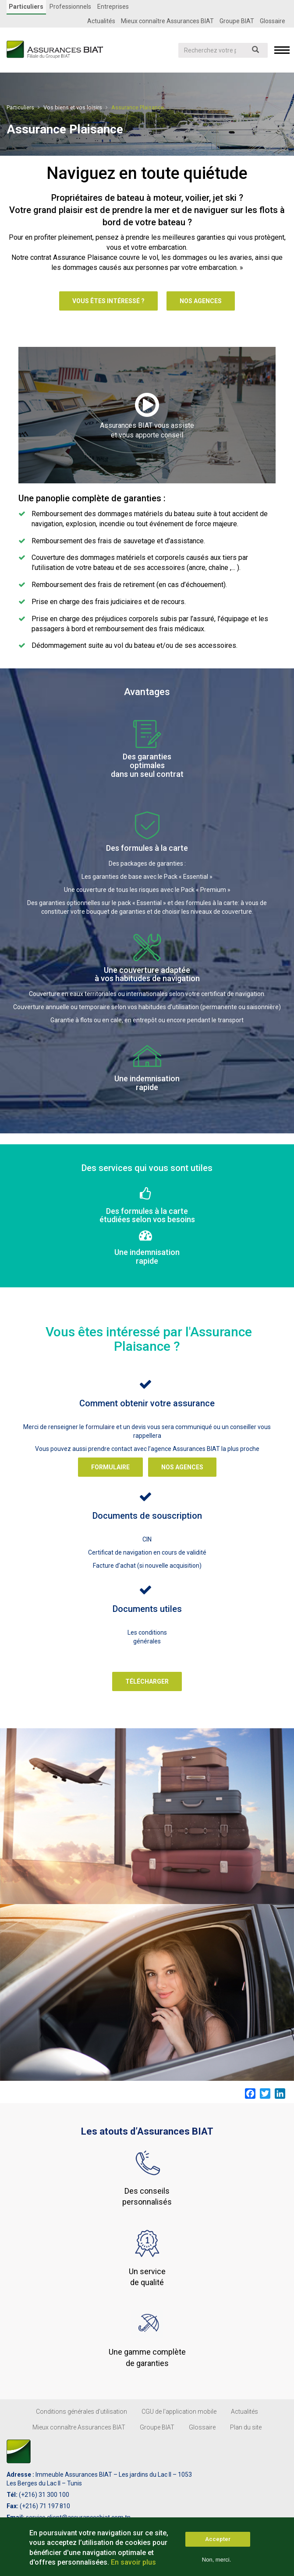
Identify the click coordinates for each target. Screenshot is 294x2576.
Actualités (101, 20)
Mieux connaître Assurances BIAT (167, 20)
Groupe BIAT (237, 20)
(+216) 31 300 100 (44, 2494)
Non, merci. (216, 2559)
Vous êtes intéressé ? (108, 300)
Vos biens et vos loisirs (72, 107)
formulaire (100, 1426)
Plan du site (246, 2426)
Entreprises (112, 6)
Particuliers (26, 6)
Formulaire (110, 1466)
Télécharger (147, 1681)
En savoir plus (133, 2562)
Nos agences (201, 300)
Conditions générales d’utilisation (81, 2411)
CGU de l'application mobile (179, 2411)
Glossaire (272, 20)
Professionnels (70, 6)
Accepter (217, 2539)
